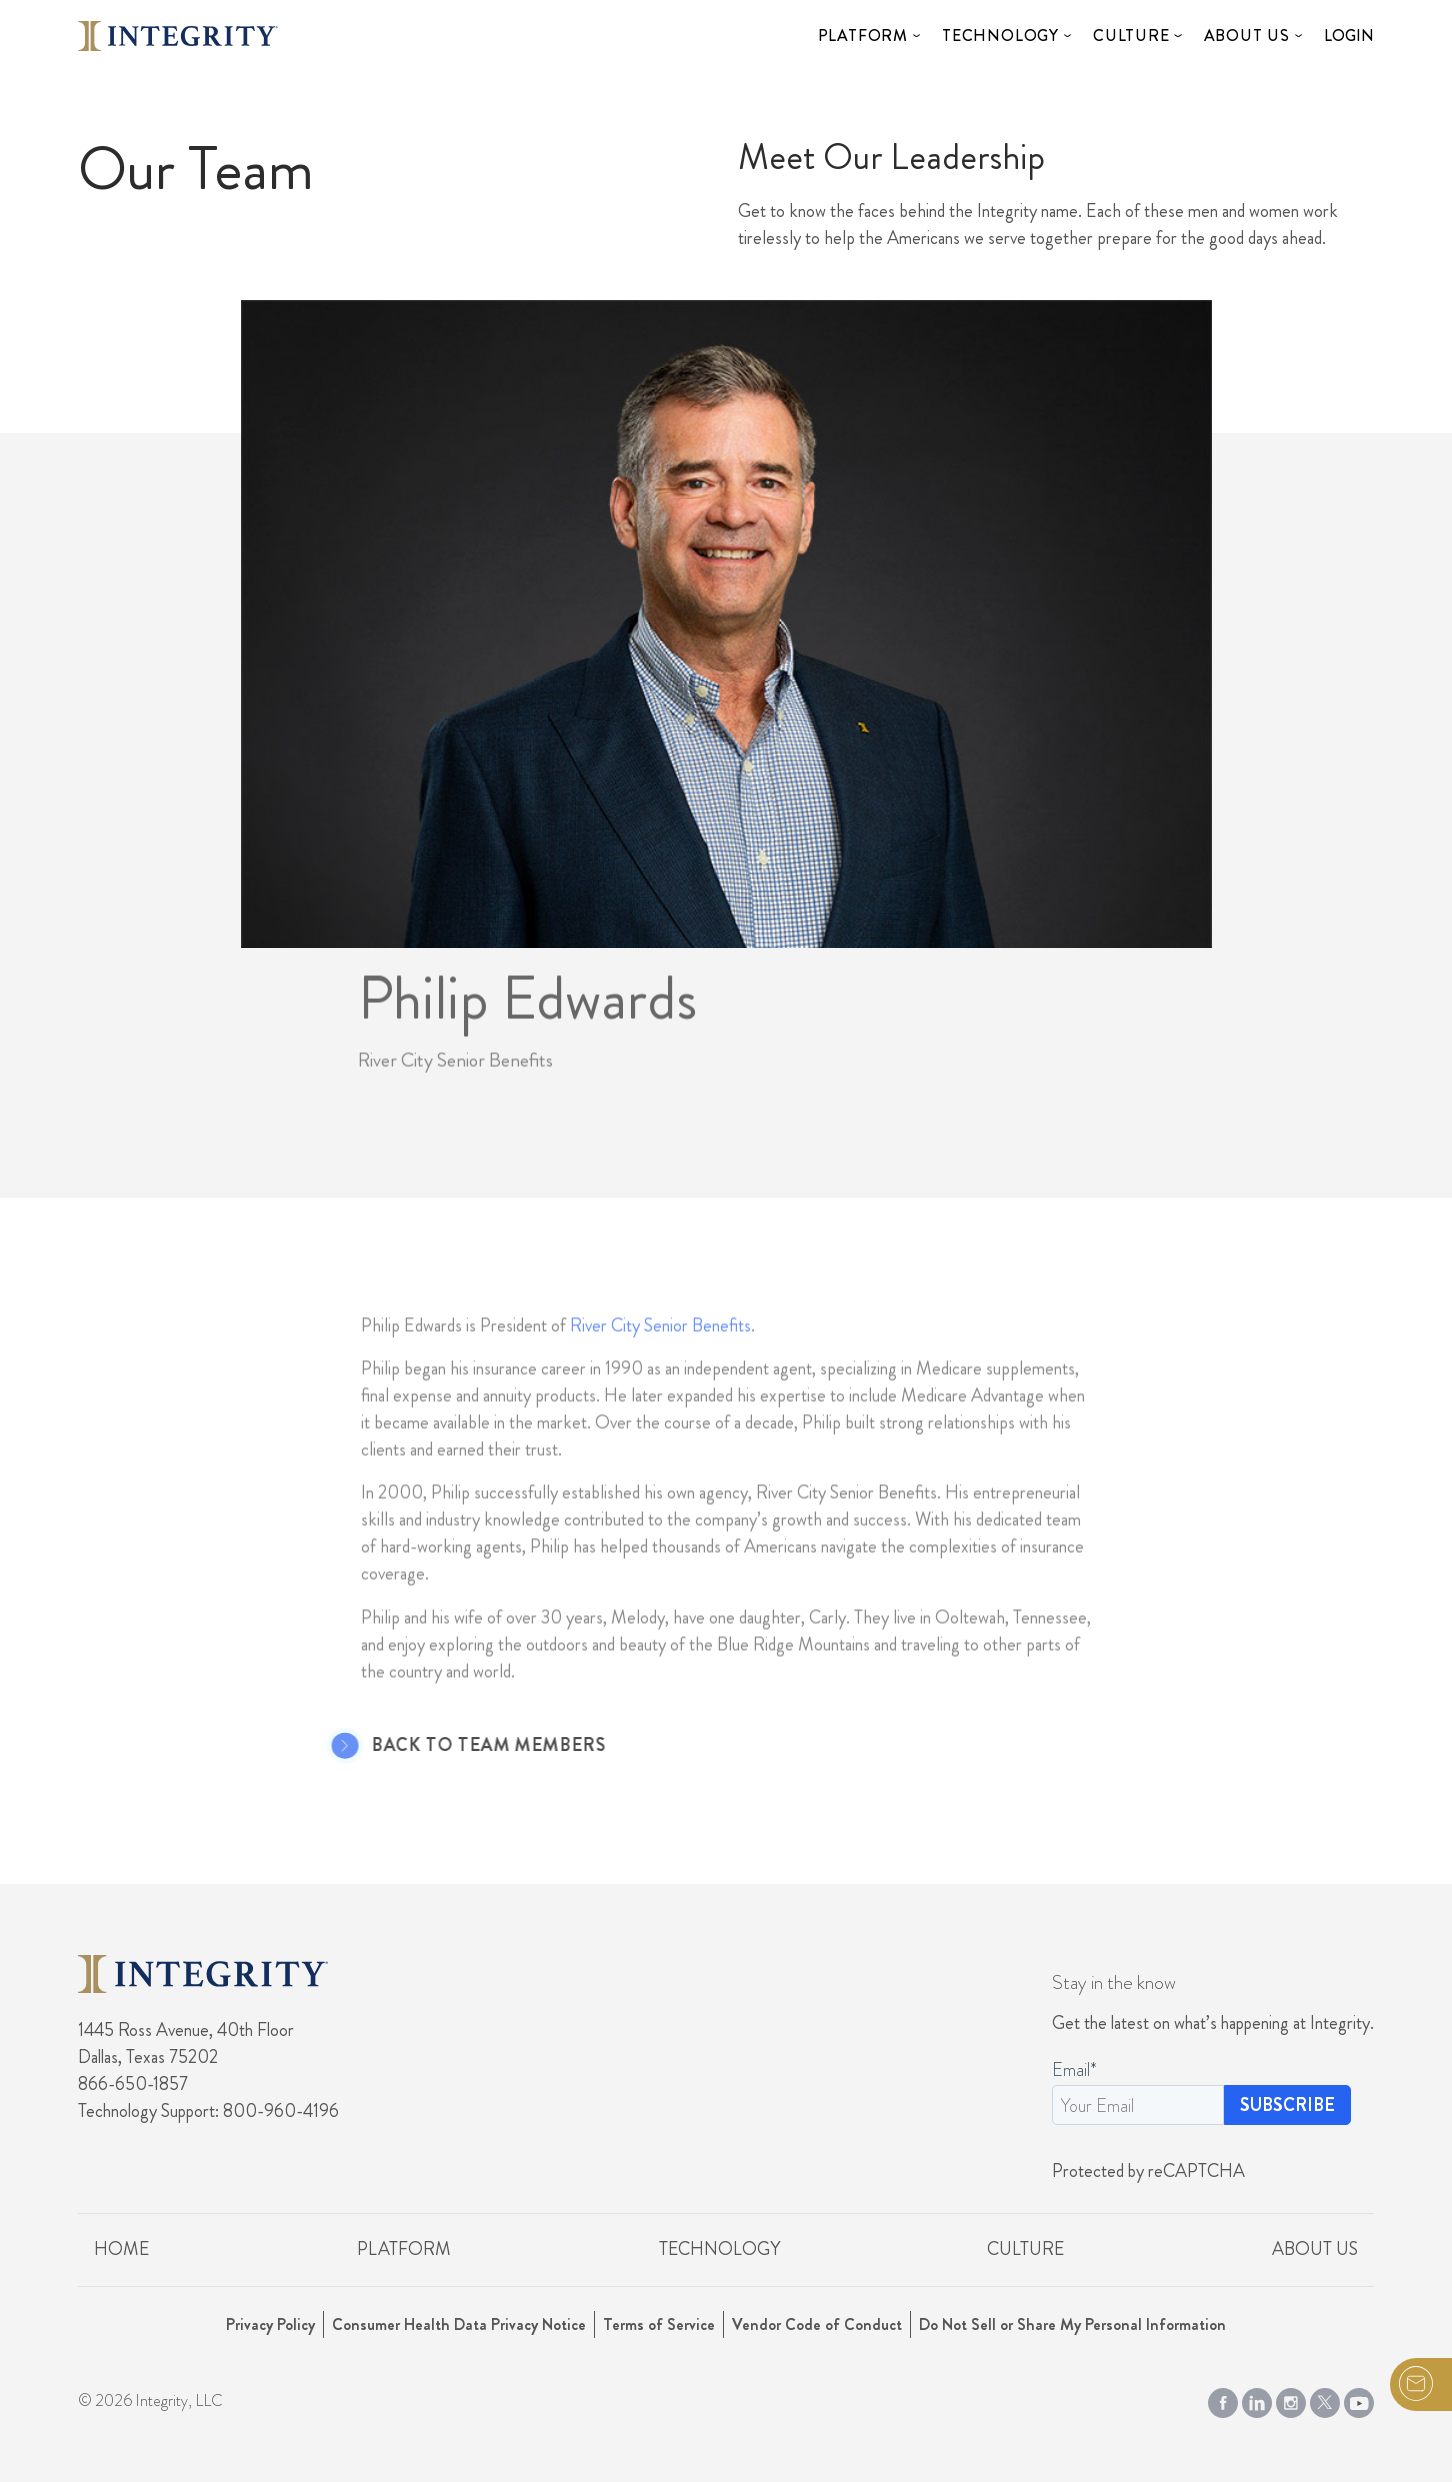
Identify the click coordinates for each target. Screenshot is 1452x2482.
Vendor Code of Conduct (817, 2324)
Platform (863, 35)
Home (121, 2249)
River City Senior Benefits (660, 1351)
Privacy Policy (270, 2324)
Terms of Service (659, 2324)
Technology (1000, 35)
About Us (1247, 35)
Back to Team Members (462, 1746)
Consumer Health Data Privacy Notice (459, 2324)
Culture (1131, 35)
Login (1349, 35)
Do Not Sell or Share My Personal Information (1072, 2324)
